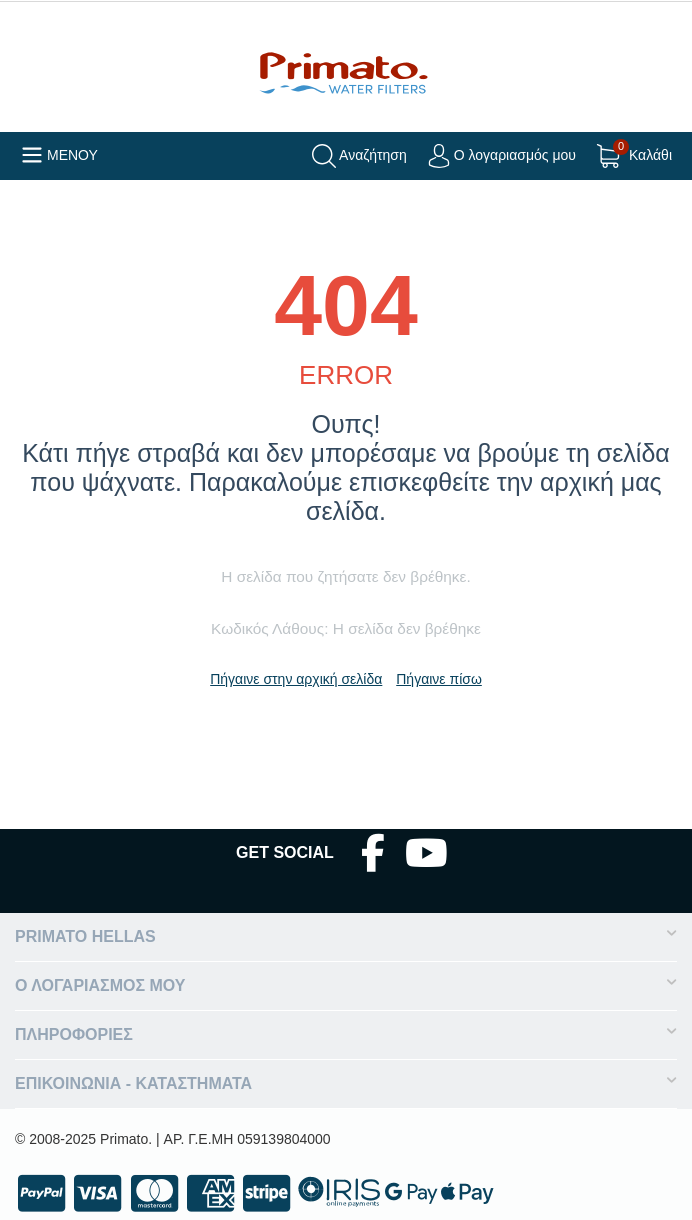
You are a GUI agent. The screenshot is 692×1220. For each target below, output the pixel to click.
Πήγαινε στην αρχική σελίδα (296, 679)
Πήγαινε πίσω (439, 679)
